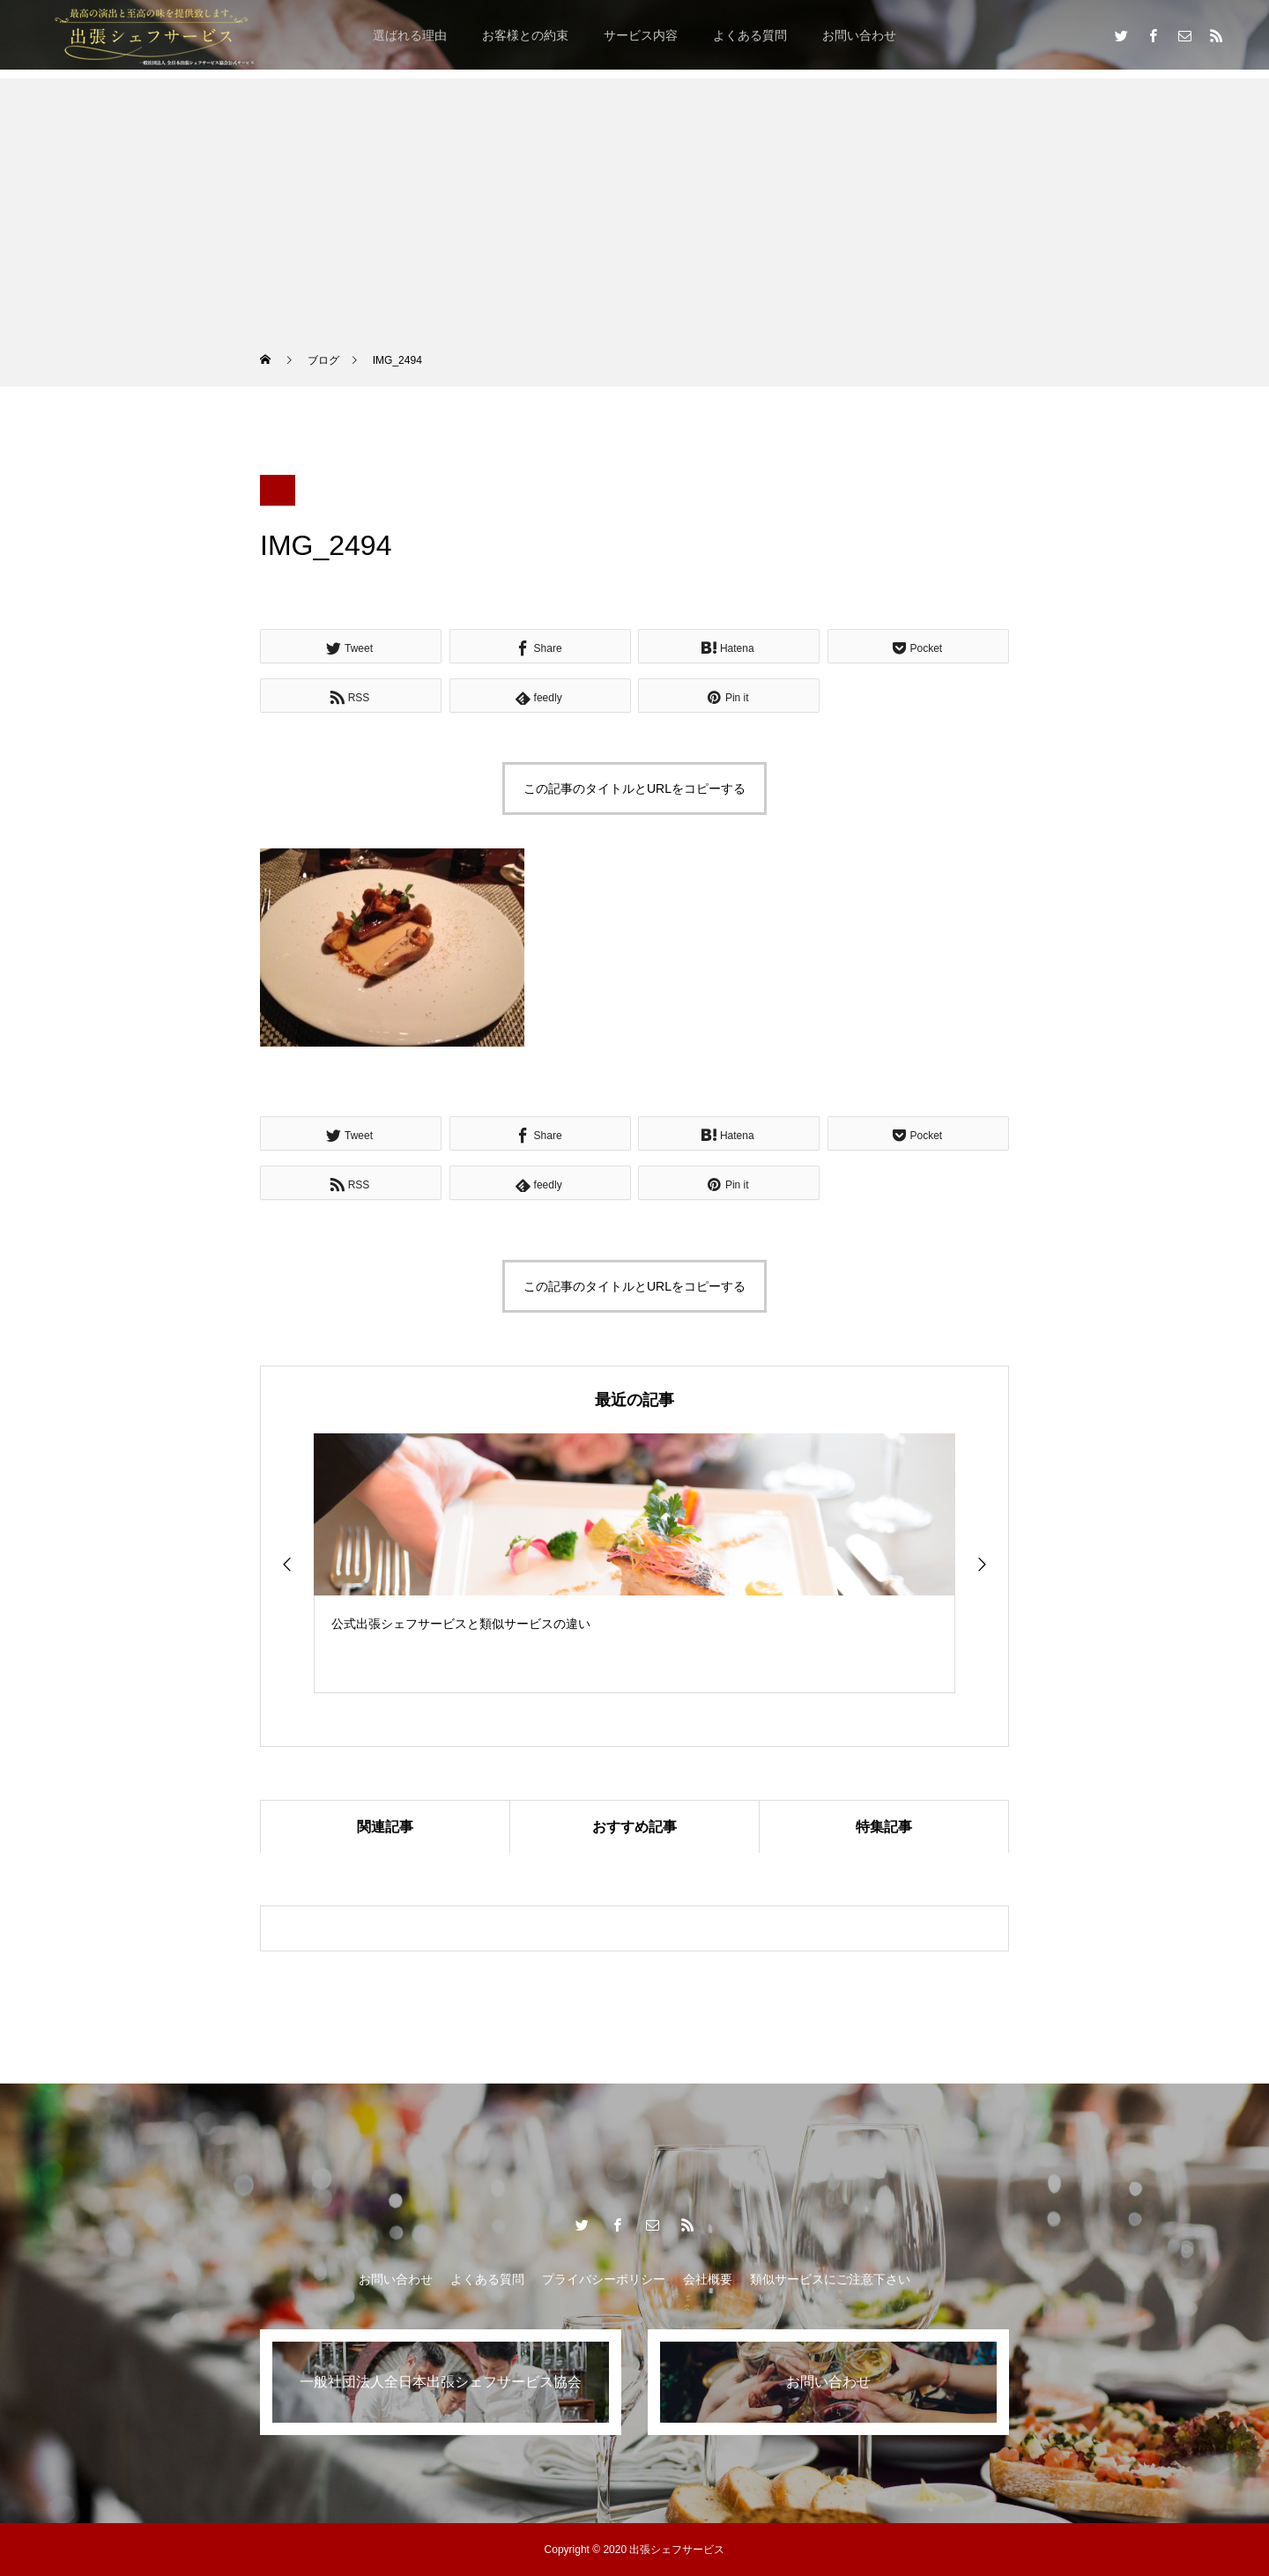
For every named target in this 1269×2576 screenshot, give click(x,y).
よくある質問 (750, 35)
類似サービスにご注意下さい (830, 2279)
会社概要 (707, 2279)
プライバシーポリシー (603, 2279)
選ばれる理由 (410, 35)
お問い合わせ (859, 35)
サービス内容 (641, 35)
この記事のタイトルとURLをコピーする (634, 788)
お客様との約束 (525, 35)
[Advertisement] (634, 201)
